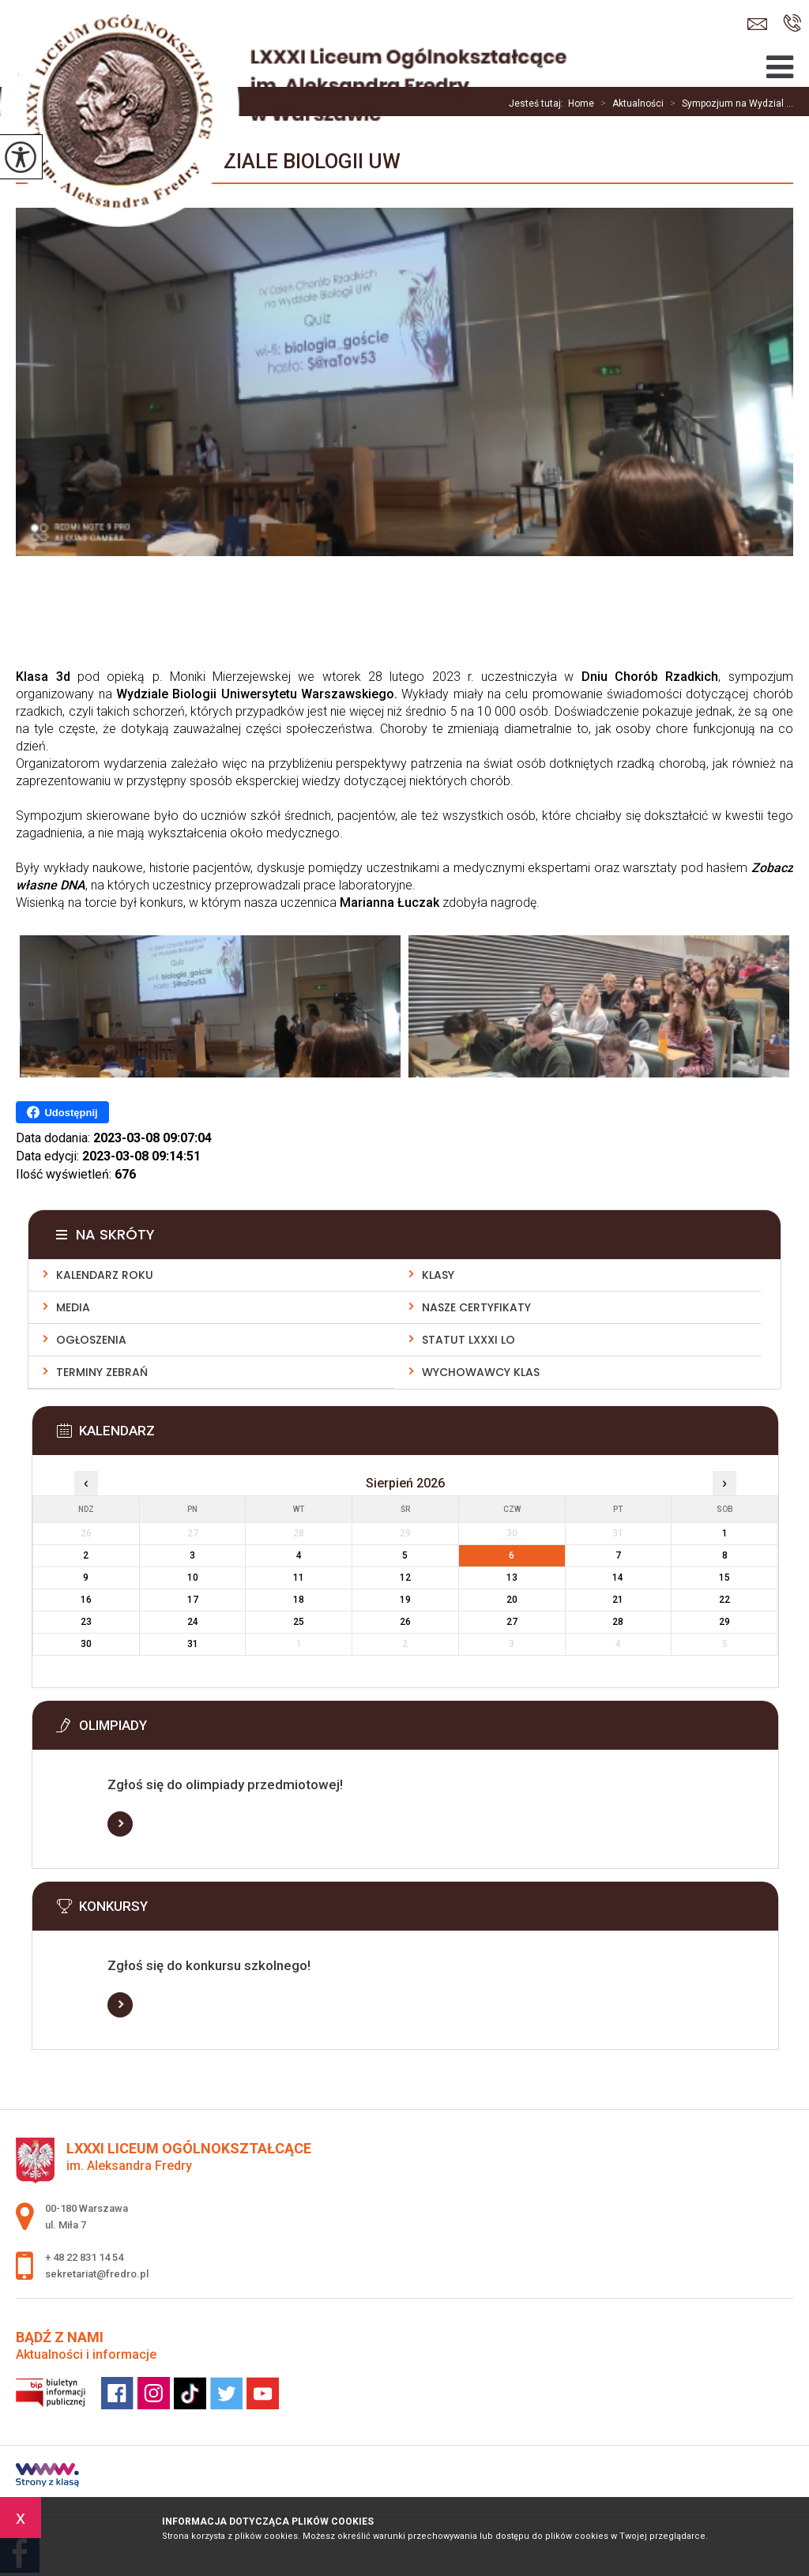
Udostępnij (62, 1112)
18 (298, 1599)
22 (724, 1599)
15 (724, 1577)
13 (511, 1577)
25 (298, 1621)
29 (724, 1621)
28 (617, 1621)
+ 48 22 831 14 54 (792, 23)
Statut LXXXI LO (468, 1340)
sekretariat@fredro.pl (757, 24)
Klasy (438, 1275)
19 (405, 1599)
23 (86, 1621)
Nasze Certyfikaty (476, 1307)
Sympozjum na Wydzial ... (728, 103)
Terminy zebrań (102, 1372)
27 (511, 1621)
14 (617, 1577)
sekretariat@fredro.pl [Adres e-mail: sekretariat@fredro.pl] (97, 2274)
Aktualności (629, 103)
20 (511, 1599)
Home (581, 103)
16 (86, 1599)
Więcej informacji (120, 1824)
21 (617, 1599)
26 (405, 1621)
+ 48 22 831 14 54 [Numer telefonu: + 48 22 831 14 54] (84, 2257)
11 (298, 1577)
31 (192, 1643)
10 (192, 1577)
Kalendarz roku (104, 1275)
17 (192, 1599)
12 (405, 1577)
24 (192, 1621)
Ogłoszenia (91, 1340)
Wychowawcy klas (481, 1372)
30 (86, 1643)
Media (73, 1307)
